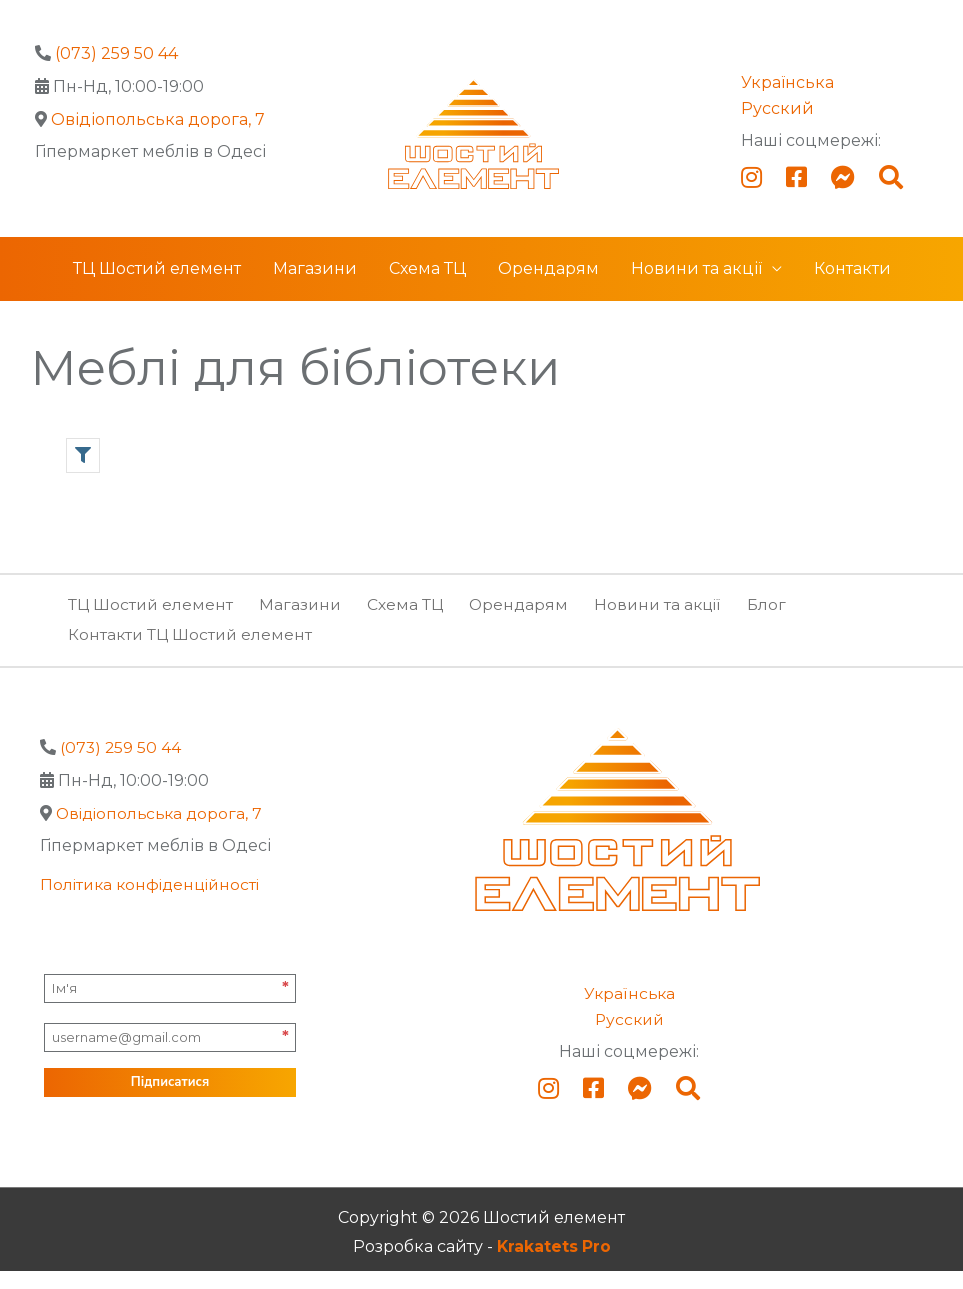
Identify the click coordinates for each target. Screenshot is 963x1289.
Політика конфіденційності (154, 902)
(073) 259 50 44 (116, 53)
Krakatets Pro (554, 1265)
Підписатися (170, 1100)
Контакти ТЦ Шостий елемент (192, 652)
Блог (779, 622)
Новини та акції (696, 287)
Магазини (315, 287)
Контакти (852, 287)
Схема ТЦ (427, 287)
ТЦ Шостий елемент (157, 287)
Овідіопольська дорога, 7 (158, 119)
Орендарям (548, 287)
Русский (777, 108)
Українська (787, 82)
